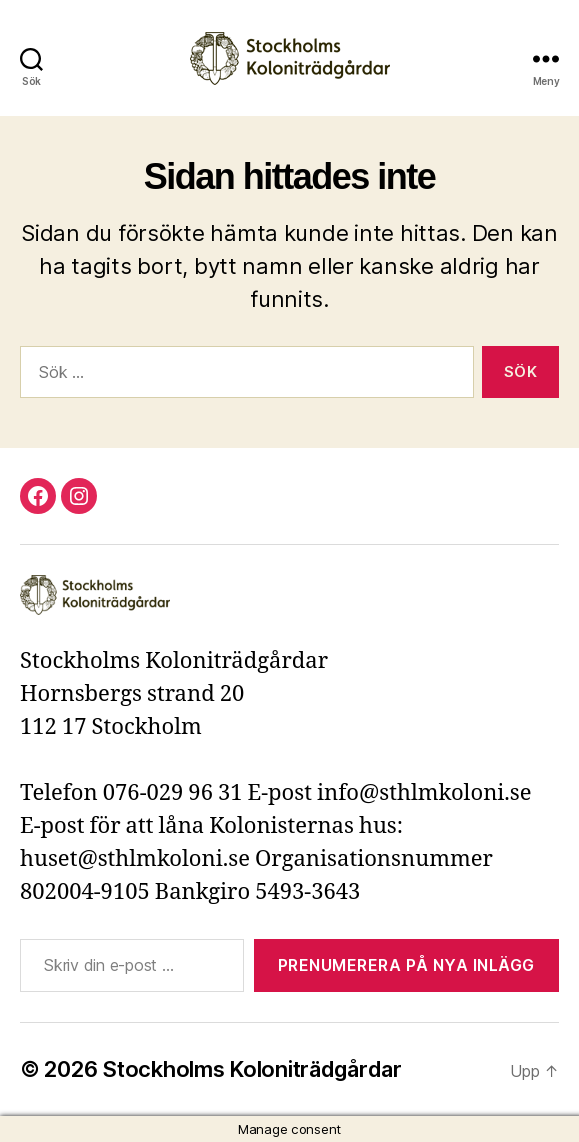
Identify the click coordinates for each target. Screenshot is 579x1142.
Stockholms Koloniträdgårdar (252, 1069)
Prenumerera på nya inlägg (406, 965)
